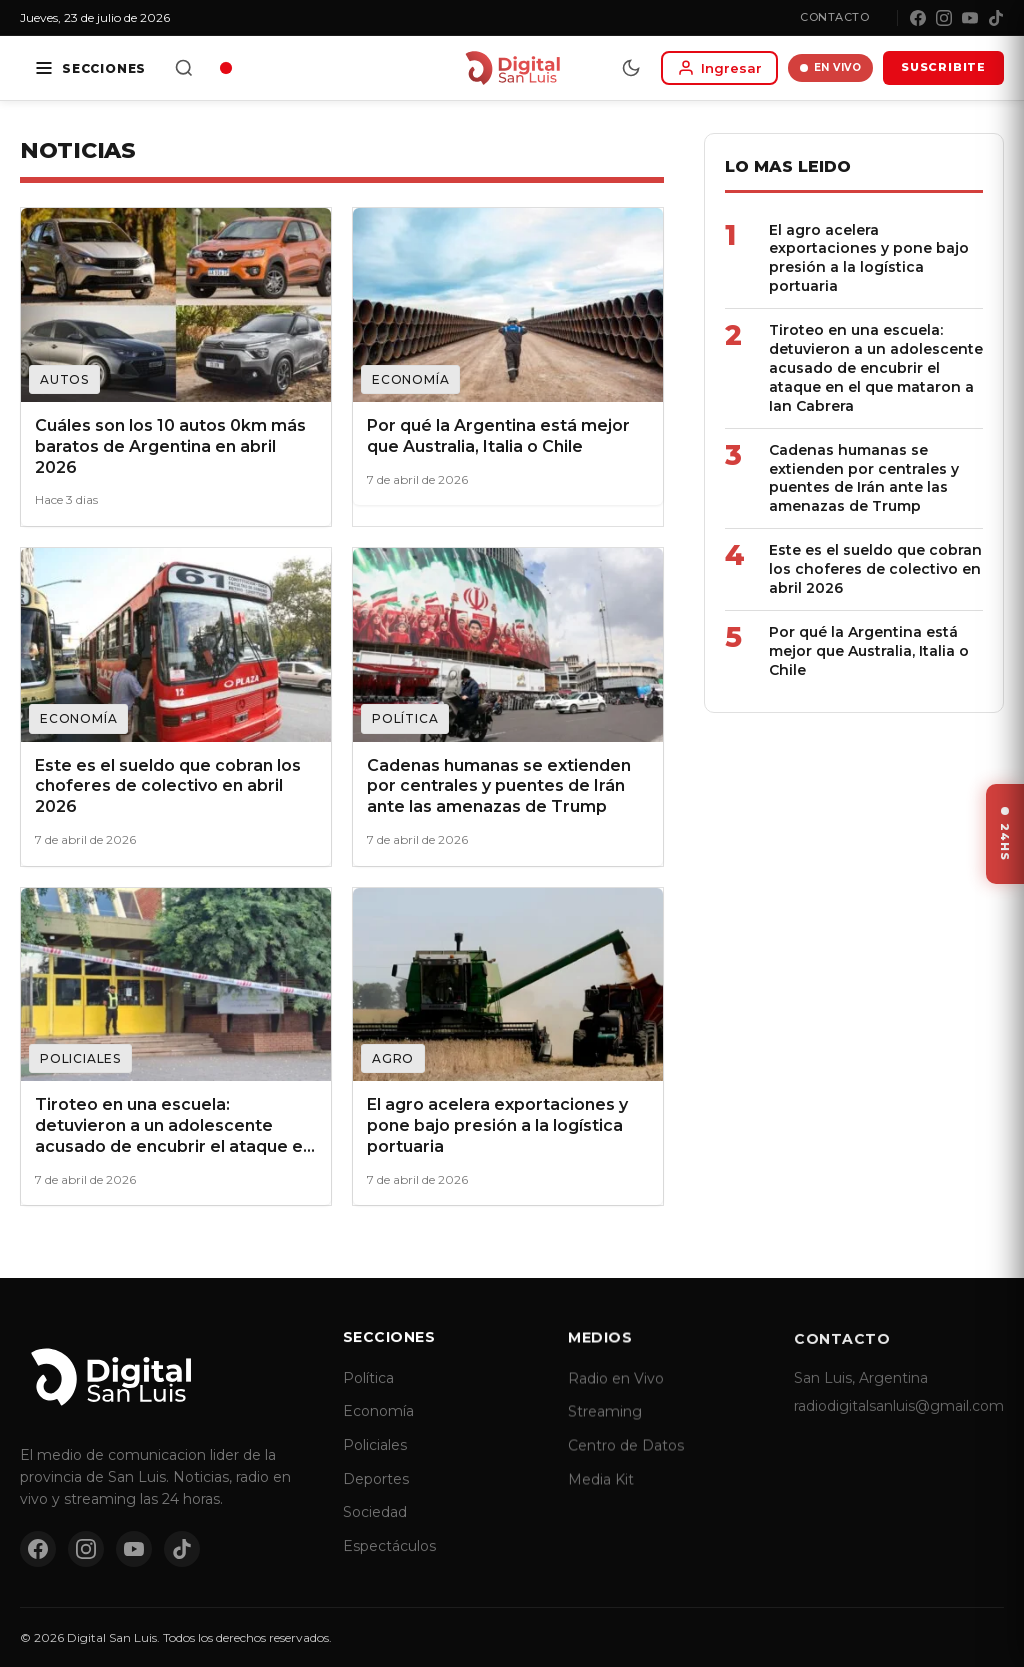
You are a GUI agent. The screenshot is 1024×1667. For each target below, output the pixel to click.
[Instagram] (944, 18)
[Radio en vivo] (226, 68)
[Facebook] (918, 18)
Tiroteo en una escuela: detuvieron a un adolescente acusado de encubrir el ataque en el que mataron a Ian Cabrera (875, 368)
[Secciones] (90, 68)
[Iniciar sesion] (719, 68)
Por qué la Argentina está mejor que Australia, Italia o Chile (868, 651)
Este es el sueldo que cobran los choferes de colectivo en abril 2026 (874, 569)
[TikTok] (996, 18)
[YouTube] (970, 18)
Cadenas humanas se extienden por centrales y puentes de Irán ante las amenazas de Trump (863, 478)
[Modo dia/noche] (631, 68)
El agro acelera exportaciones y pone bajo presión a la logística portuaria (868, 258)
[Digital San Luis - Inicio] (512, 68)
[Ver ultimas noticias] (1005, 834)
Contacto (834, 17)
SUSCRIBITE (943, 67)
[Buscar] (184, 68)
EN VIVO (830, 67)
